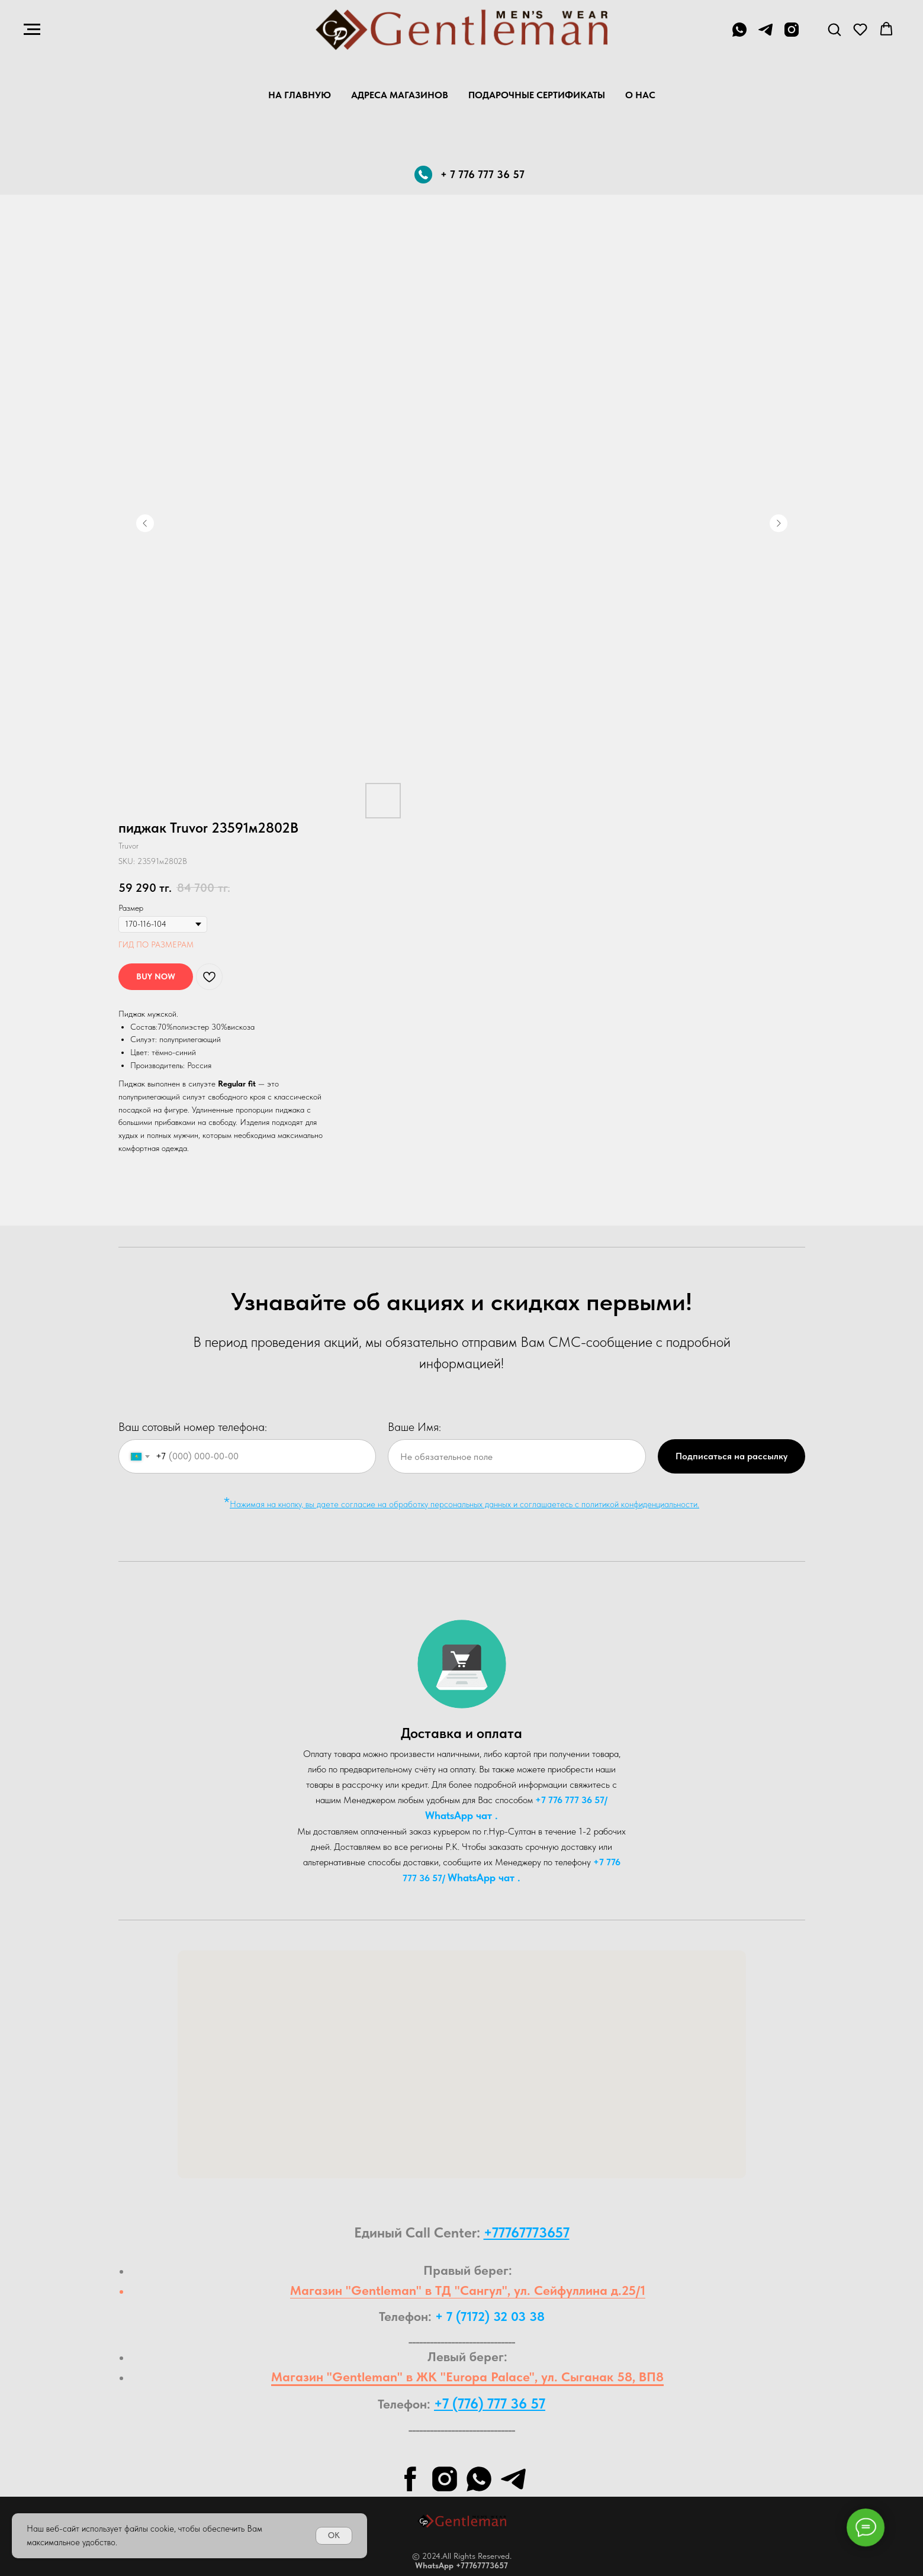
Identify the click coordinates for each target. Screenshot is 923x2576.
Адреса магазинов (399, 95)
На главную (299, 95)
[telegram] (765, 35)
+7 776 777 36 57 (569, 1800)
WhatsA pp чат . (461, 1815)
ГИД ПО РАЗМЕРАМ (156, 944)
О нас (640, 95)
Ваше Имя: (414, 1427)
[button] (834, 29)
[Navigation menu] (32, 30)
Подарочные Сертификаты (536, 95)
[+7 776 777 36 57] (739, 35)
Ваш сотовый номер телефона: (192, 1427)
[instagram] (791, 35)
